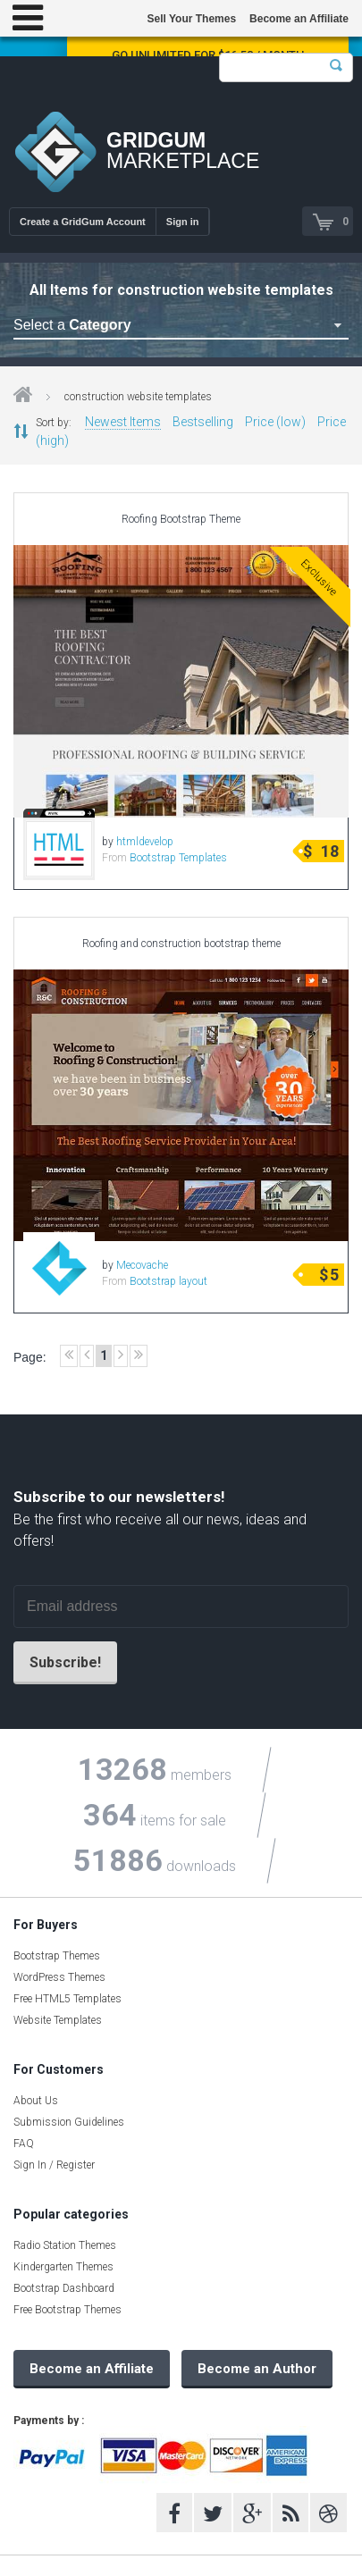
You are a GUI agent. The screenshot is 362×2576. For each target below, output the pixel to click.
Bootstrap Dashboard (63, 2288)
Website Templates (57, 2020)
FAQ (23, 2143)
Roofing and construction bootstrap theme (181, 943)
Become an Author (257, 2369)
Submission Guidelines (68, 2122)
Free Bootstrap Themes (67, 2309)
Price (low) (275, 422)
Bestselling (203, 422)
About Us (35, 2100)
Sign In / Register (54, 2165)
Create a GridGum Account (83, 221)
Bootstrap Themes (56, 1956)
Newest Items (123, 422)
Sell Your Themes (191, 19)
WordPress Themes (59, 1977)
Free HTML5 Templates (67, 1999)
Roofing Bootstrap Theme (181, 519)
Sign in (182, 221)
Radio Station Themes (64, 2245)
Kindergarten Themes (63, 2267)
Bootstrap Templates (178, 858)
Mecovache (142, 1265)
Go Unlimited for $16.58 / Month (208, 55)
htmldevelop (144, 841)
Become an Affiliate (299, 19)
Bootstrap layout (168, 1281)
